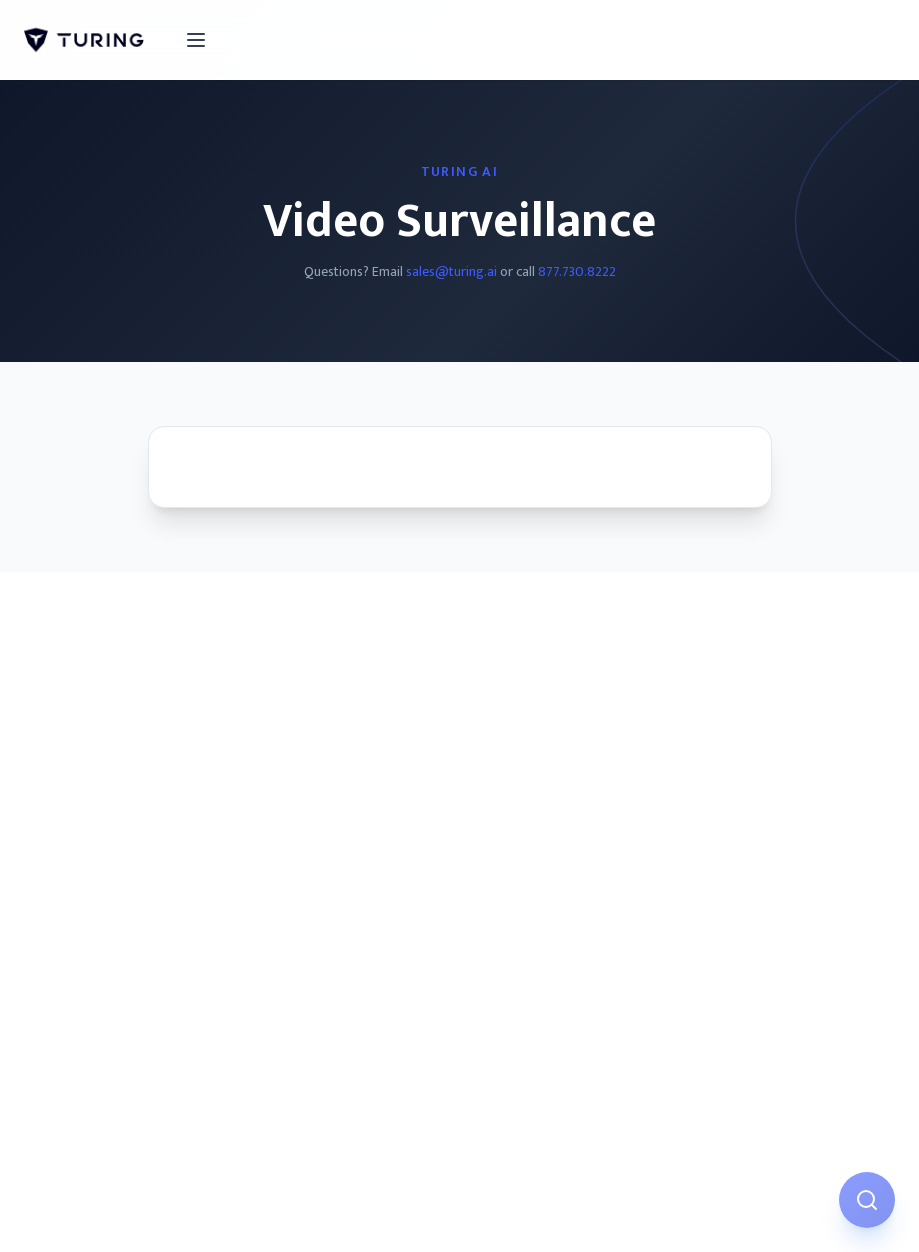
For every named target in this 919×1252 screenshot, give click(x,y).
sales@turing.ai (451, 271)
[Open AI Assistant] (867, 1200)
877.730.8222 (577, 271)
